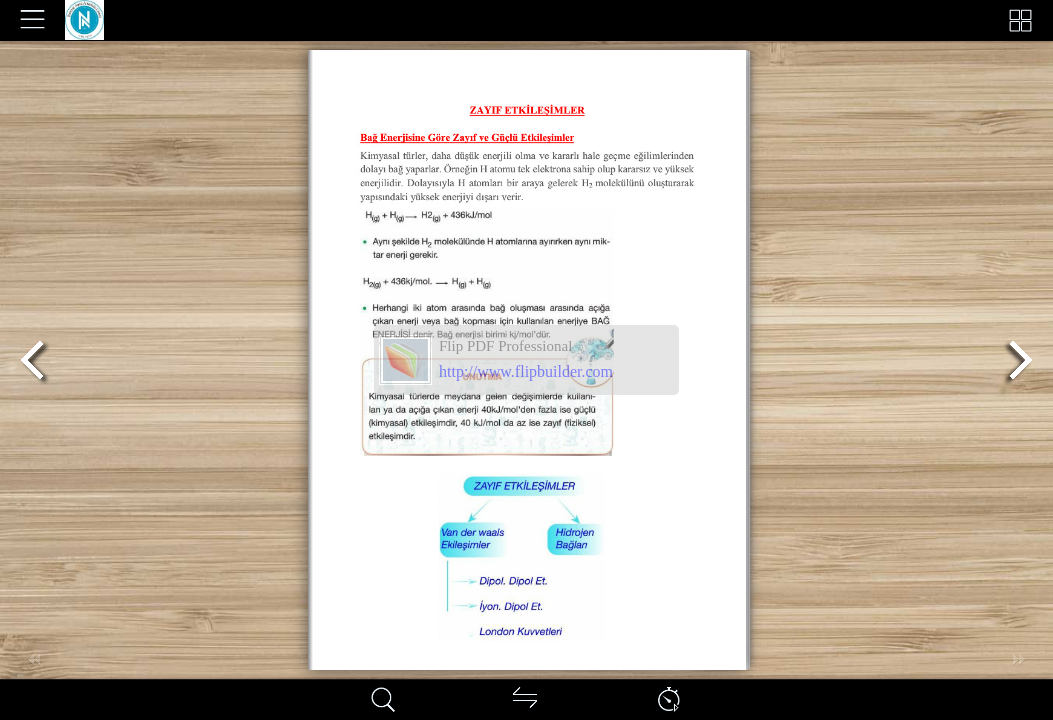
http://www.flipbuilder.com (526, 371)
